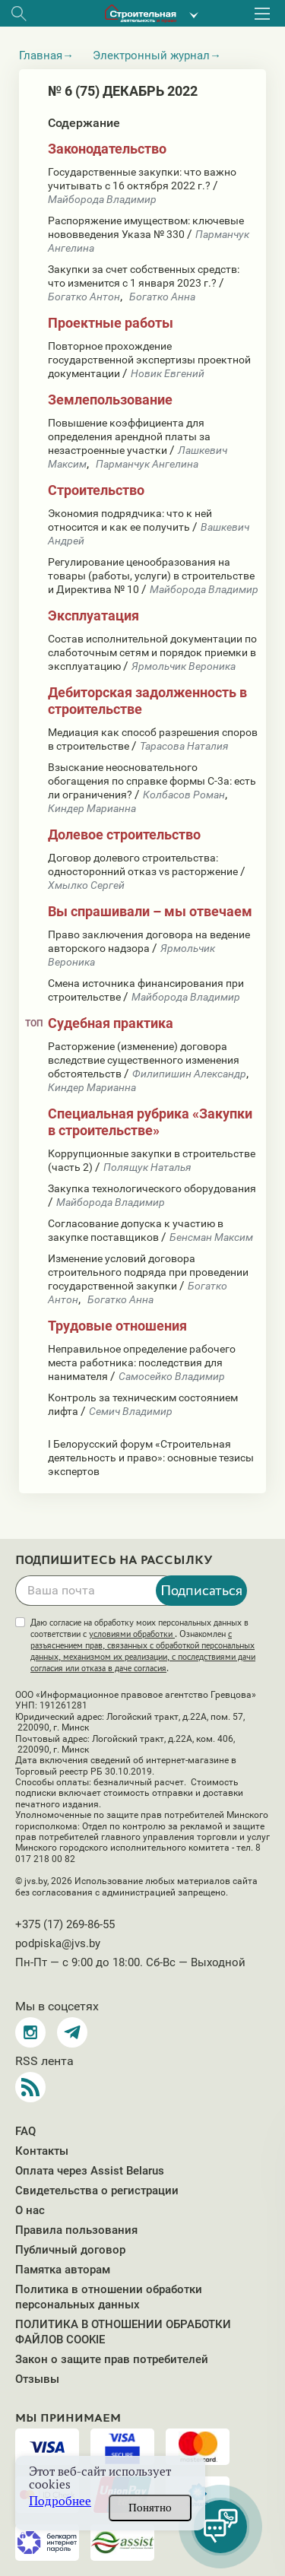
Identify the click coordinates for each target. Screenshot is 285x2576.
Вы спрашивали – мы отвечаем (150, 911)
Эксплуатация (93, 615)
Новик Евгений (167, 373)
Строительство (96, 490)
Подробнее (60, 2501)
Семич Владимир (131, 1411)
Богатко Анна (162, 296)
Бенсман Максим (211, 1237)
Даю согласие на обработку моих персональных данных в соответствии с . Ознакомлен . (142, 1645)
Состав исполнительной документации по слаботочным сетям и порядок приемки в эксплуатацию (152, 652)
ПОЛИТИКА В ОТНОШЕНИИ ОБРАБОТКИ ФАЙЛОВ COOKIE (123, 2331)
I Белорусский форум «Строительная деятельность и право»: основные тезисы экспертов (151, 1457)
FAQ (25, 2131)
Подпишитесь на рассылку (114, 1560)
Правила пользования (76, 2230)
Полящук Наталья (147, 1167)
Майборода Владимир (102, 199)
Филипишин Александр (189, 1074)
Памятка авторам (62, 2269)
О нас (30, 2210)
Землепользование (110, 400)
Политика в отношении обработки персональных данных (108, 2297)
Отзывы (37, 2379)
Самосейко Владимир (172, 1376)
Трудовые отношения (117, 1326)
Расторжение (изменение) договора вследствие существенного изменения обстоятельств (143, 1060)
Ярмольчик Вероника (183, 666)
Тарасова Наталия (184, 746)
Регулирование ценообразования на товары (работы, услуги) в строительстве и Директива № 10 (151, 575)
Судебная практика (110, 1023)
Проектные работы (110, 323)
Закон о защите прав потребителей (111, 2359)
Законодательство (107, 149)
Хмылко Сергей (86, 885)
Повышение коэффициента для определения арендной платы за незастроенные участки (129, 436)
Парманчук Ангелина (147, 464)
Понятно (150, 2507)
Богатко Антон (84, 296)
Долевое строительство (124, 834)
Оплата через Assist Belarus (89, 2171)
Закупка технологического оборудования (152, 1188)
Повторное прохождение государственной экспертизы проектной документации (149, 359)
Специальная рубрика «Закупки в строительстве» (150, 1122)
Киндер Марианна (92, 808)
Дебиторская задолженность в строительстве (147, 700)
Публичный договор (70, 2250)
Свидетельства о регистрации (97, 2190)
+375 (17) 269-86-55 (65, 1924)
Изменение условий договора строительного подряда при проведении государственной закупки (148, 1272)
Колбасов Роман (184, 794)
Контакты (41, 2151)
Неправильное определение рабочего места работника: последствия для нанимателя (142, 1362)
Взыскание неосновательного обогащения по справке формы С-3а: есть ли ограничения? (152, 781)
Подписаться (201, 1589)
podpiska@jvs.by (57, 1943)
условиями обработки (132, 1634)
